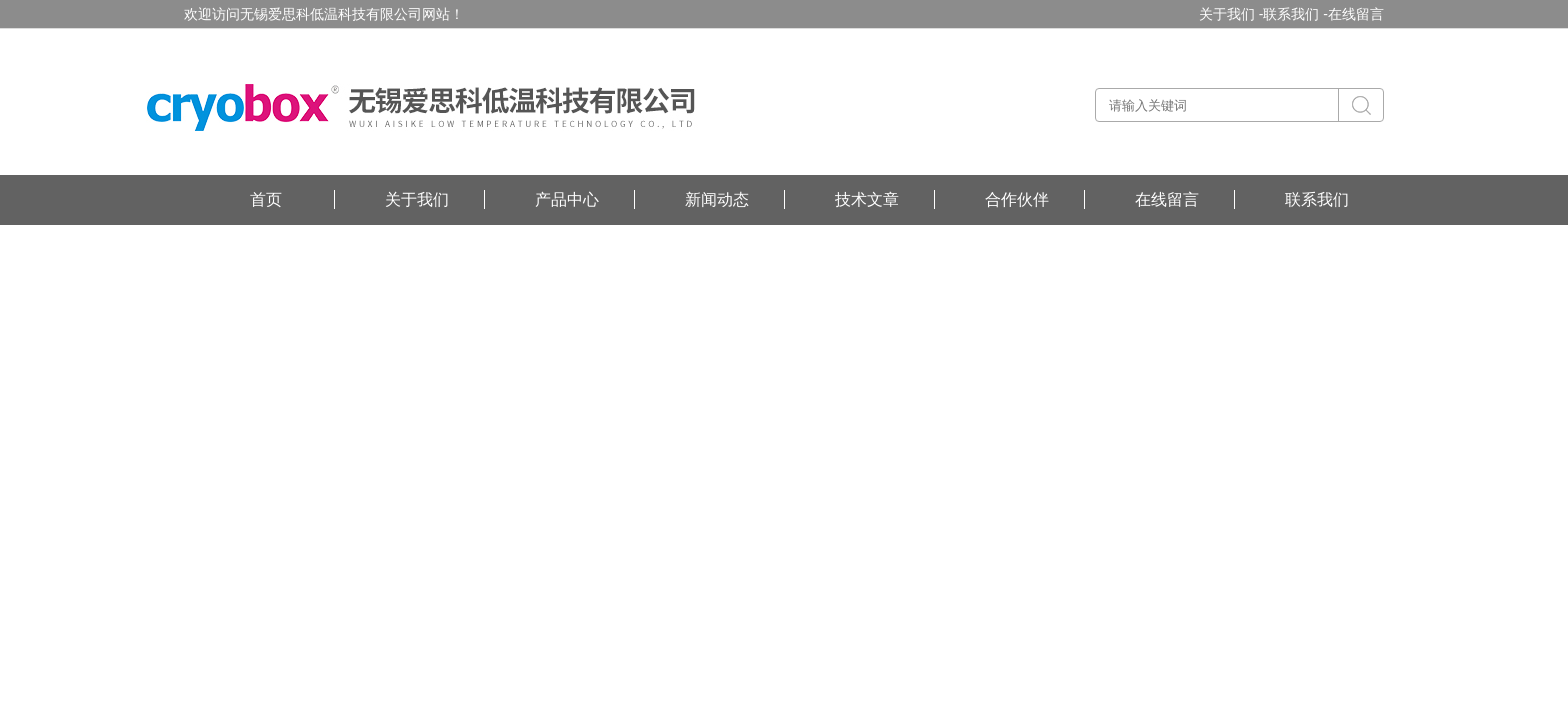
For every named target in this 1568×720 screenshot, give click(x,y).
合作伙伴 (1017, 199)
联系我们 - (1295, 14)
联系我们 (1317, 199)
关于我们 (417, 199)
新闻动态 (717, 199)
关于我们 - (1231, 14)
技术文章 (867, 199)
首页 (266, 199)
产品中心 (567, 199)
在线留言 (1356, 14)
